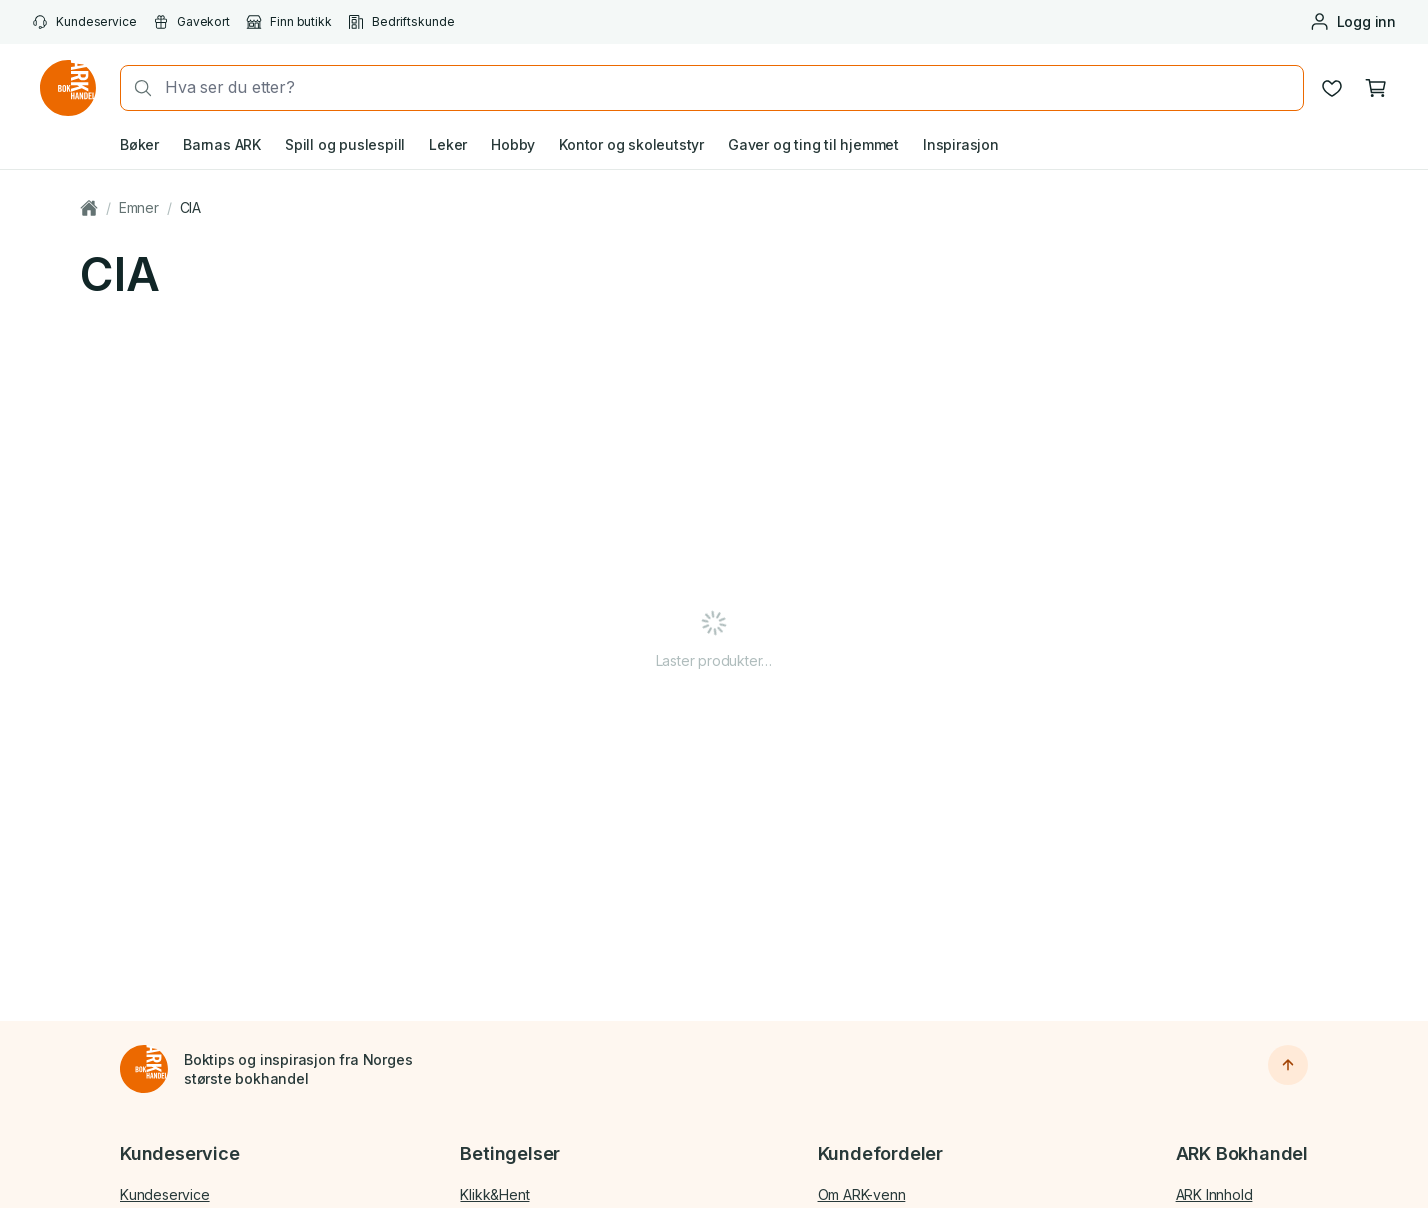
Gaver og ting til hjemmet (813, 144)
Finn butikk (289, 22)
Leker (448, 144)
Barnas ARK (222, 144)
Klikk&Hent (494, 1194)
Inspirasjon (961, 144)
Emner (139, 207)
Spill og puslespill (345, 144)
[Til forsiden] (144, 1069)
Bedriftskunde (401, 22)
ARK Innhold (1214, 1194)
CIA (190, 207)
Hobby (513, 144)
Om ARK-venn (862, 1194)
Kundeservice (84, 22)
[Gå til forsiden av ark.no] (68, 88)
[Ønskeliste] (1332, 88)
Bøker (139, 144)
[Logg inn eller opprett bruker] (1352, 22)
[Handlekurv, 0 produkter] (1376, 88)
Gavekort (191, 22)
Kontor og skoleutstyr (631, 144)
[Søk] (137, 88)
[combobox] (728, 87)
